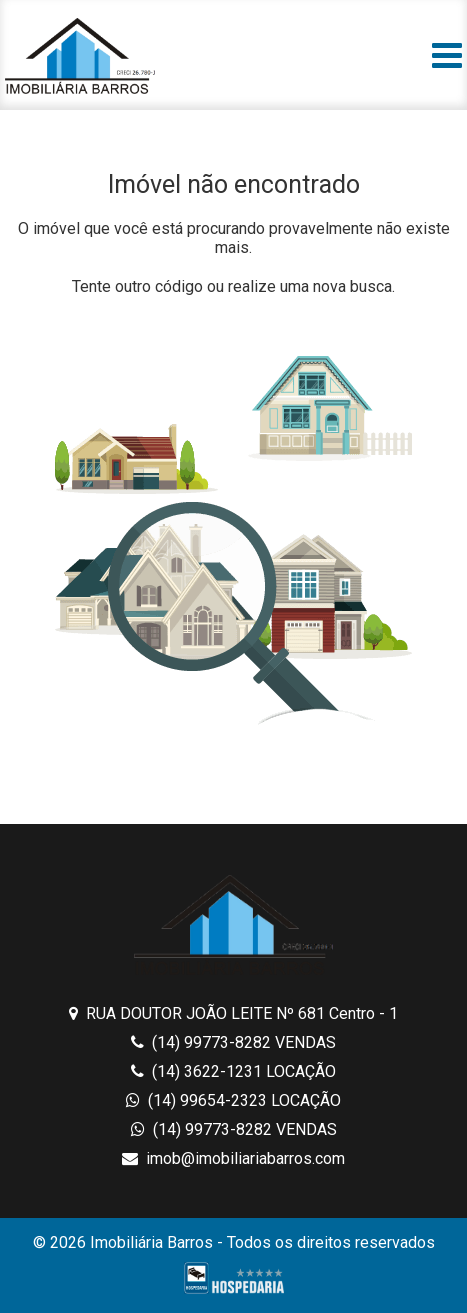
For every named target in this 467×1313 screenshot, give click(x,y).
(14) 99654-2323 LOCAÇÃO (233, 1100)
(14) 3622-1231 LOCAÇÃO (233, 1071)
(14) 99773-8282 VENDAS (233, 1042)
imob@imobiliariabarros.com (233, 1158)
